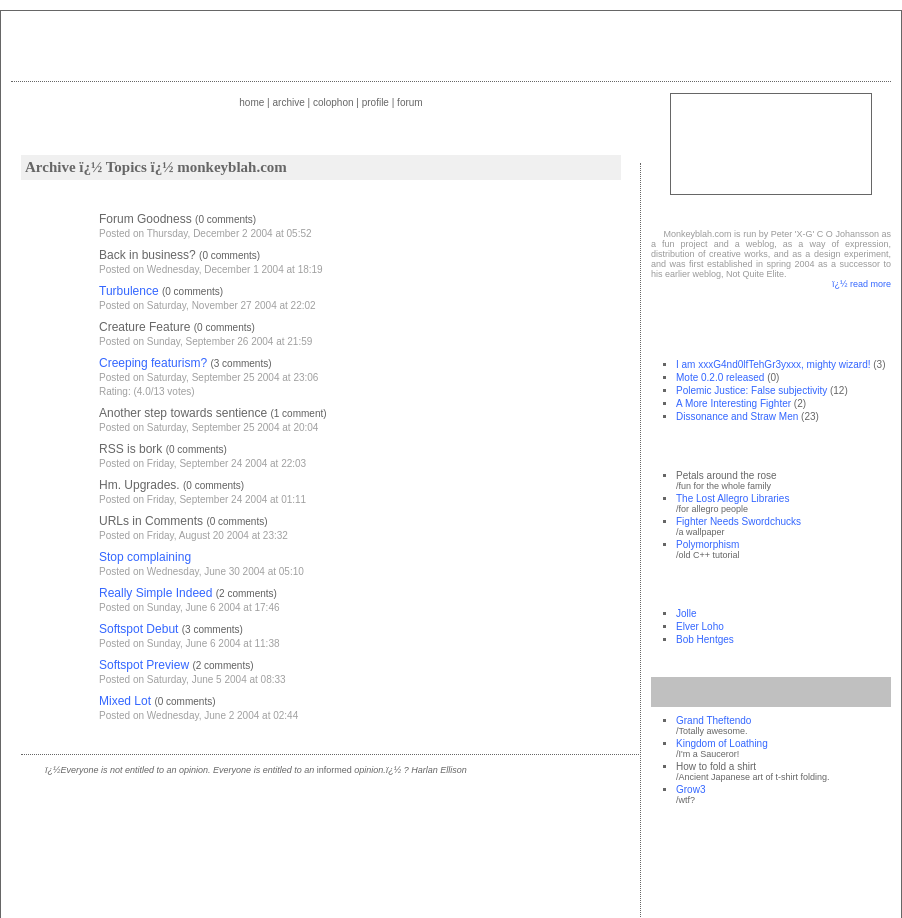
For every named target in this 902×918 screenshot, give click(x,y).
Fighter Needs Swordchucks (738, 521)
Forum (410, 102)
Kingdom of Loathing (722, 743)
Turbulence (129, 291)
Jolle (686, 613)
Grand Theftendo (713, 720)
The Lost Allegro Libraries (732, 498)
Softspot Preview (144, 665)
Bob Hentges (705, 639)
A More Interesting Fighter (733, 403)
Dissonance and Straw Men (737, 416)
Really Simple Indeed (155, 593)
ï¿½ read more (861, 284)
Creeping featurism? (153, 363)
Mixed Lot (125, 701)
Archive (289, 102)
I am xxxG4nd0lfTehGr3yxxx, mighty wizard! (773, 364)
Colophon (333, 102)
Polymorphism (707, 544)
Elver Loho (700, 626)
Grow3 (690, 789)
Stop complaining (145, 557)
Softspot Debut (138, 629)
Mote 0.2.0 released (720, 377)
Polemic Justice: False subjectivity (751, 390)
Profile (375, 102)
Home (251, 102)
